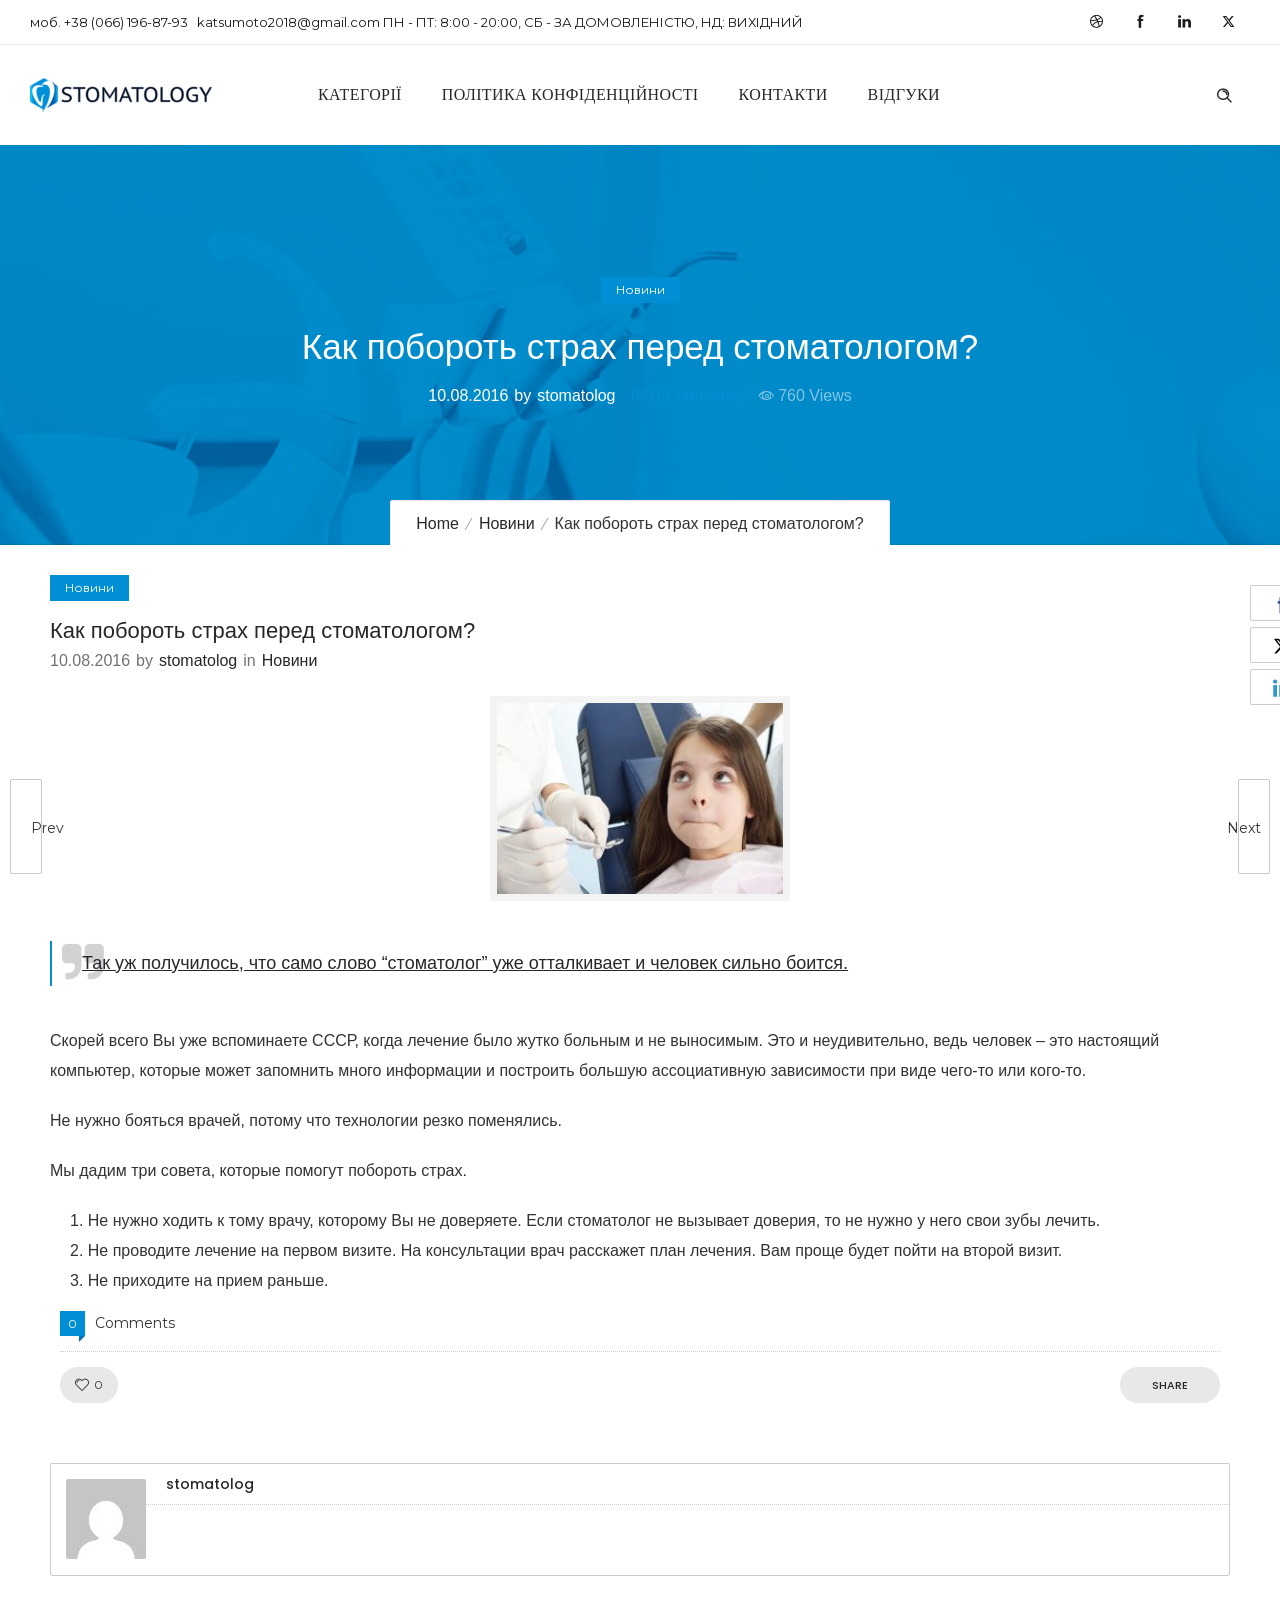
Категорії (360, 94)
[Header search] (1224, 93)
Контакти (783, 94)
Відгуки (904, 94)
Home (437, 523)
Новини (507, 523)
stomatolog (576, 395)
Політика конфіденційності (570, 94)
